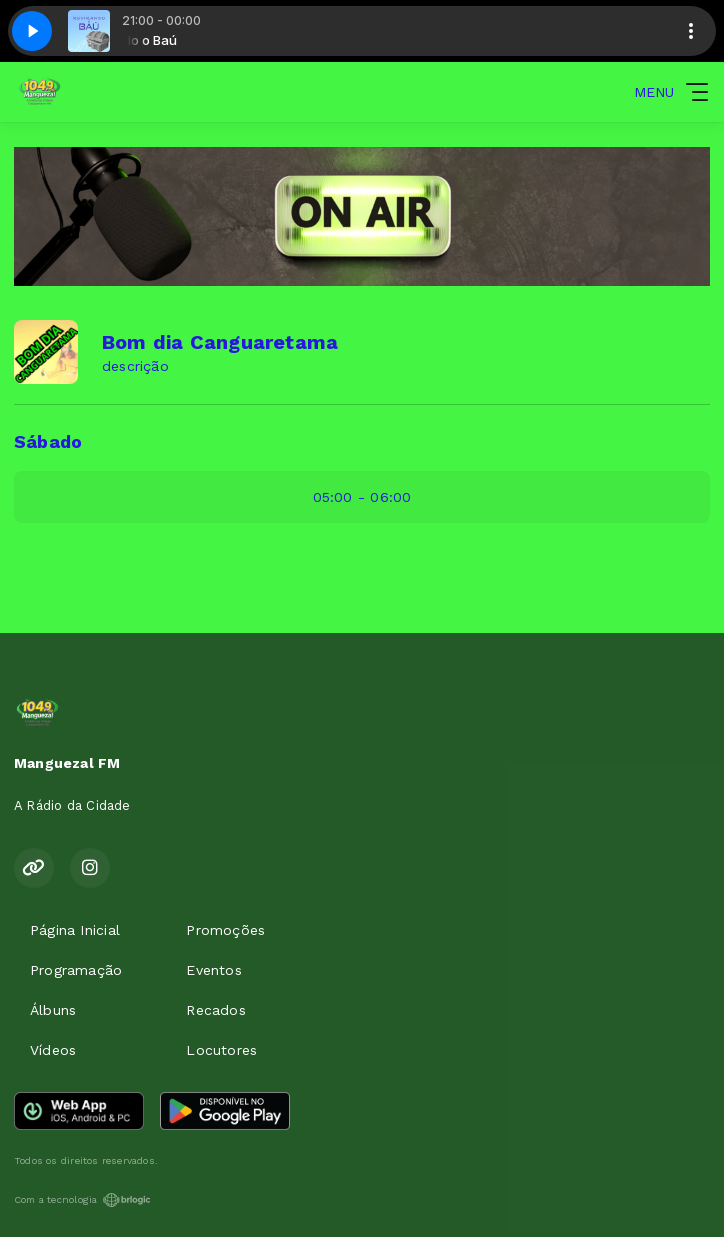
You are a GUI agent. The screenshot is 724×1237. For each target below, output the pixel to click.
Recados (215, 1010)
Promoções (225, 930)
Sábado (48, 441)
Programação (76, 970)
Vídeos (53, 1050)
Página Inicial (75, 930)
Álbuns (53, 1010)
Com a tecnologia (82, 1200)
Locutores (221, 1050)
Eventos (213, 970)
